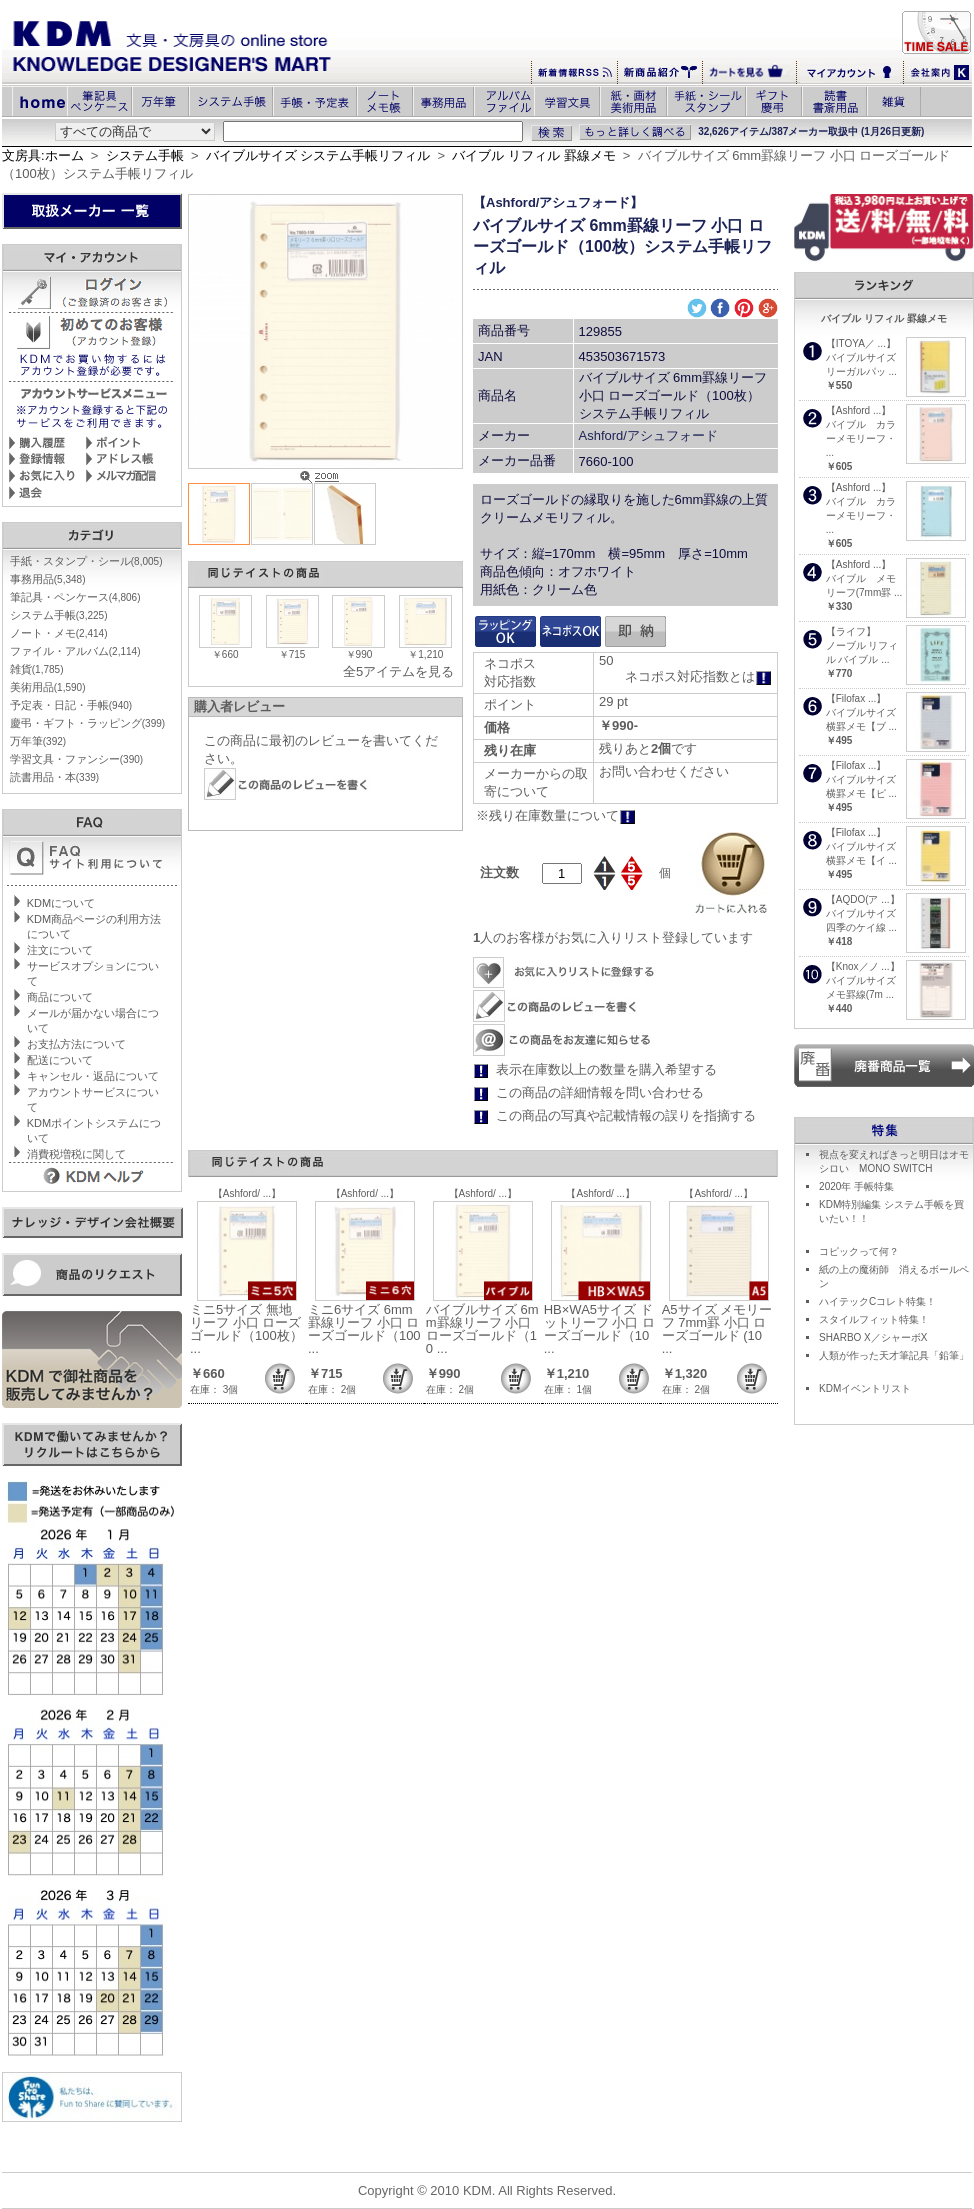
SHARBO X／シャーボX (873, 1337)
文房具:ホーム (43, 155)
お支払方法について (76, 1044)
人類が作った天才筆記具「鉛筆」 (894, 1355)
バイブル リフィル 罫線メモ (533, 155)
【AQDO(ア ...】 (863, 899)
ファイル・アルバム (75, 651)
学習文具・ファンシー (76, 759)
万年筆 (38, 741)
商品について (60, 997)
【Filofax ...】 (856, 698)
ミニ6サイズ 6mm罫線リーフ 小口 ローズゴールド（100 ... (364, 1329)
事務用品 (48, 579)
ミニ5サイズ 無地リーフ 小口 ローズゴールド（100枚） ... (246, 1329)
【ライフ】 (851, 631)
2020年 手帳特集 (856, 1186)
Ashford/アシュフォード (648, 435)
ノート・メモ (59, 633)
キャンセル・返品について (93, 1076)
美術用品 (48, 687)
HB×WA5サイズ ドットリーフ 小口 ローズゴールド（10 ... (599, 1329)
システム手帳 (145, 155)
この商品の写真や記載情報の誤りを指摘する (626, 1115)
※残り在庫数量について (556, 815)
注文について (60, 950)
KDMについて (61, 903)
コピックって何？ (859, 1251)
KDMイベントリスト (865, 1388)
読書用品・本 (54, 777)
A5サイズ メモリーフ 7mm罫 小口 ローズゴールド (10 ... (717, 1329)
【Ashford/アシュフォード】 (558, 202)
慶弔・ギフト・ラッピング (87, 723)
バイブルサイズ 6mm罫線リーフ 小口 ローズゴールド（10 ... (482, 1329)
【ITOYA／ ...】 (861, 343)
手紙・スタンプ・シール (86, 561)
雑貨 (37, 669)
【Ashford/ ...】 (247, 1193)
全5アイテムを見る (398, 671)
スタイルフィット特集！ (874, 1319)
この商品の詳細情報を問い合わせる (600, 1092)
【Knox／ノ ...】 (863, 966)
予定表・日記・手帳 (71, 705)
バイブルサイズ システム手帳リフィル (318, 155)
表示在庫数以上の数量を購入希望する (606, 1069)
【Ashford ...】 (859, 410)
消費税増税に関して (76, 1154)
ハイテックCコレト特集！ (877, 1301)
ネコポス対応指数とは (698, 676)
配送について (60, 1060)
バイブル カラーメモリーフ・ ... (861, 438)
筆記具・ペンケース (75, 597)
